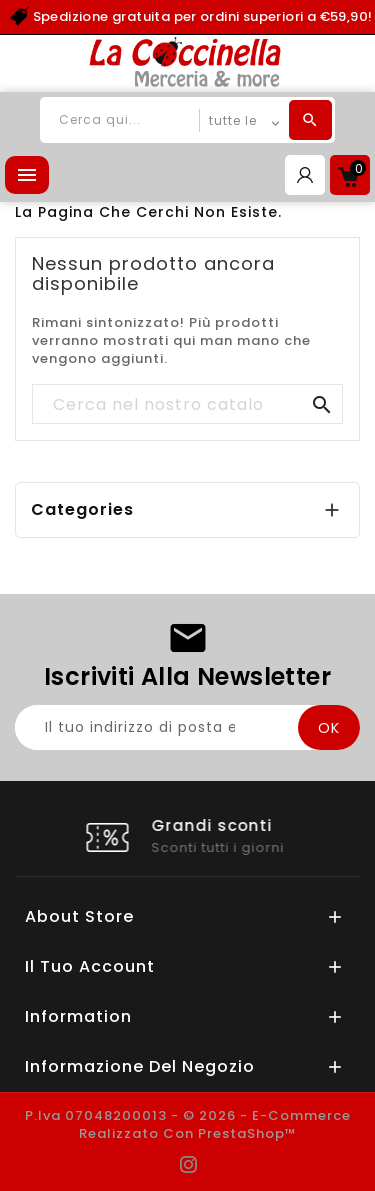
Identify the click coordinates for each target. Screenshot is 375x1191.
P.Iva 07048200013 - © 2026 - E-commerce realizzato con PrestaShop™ (188, 1124)
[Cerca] (187, 405)
